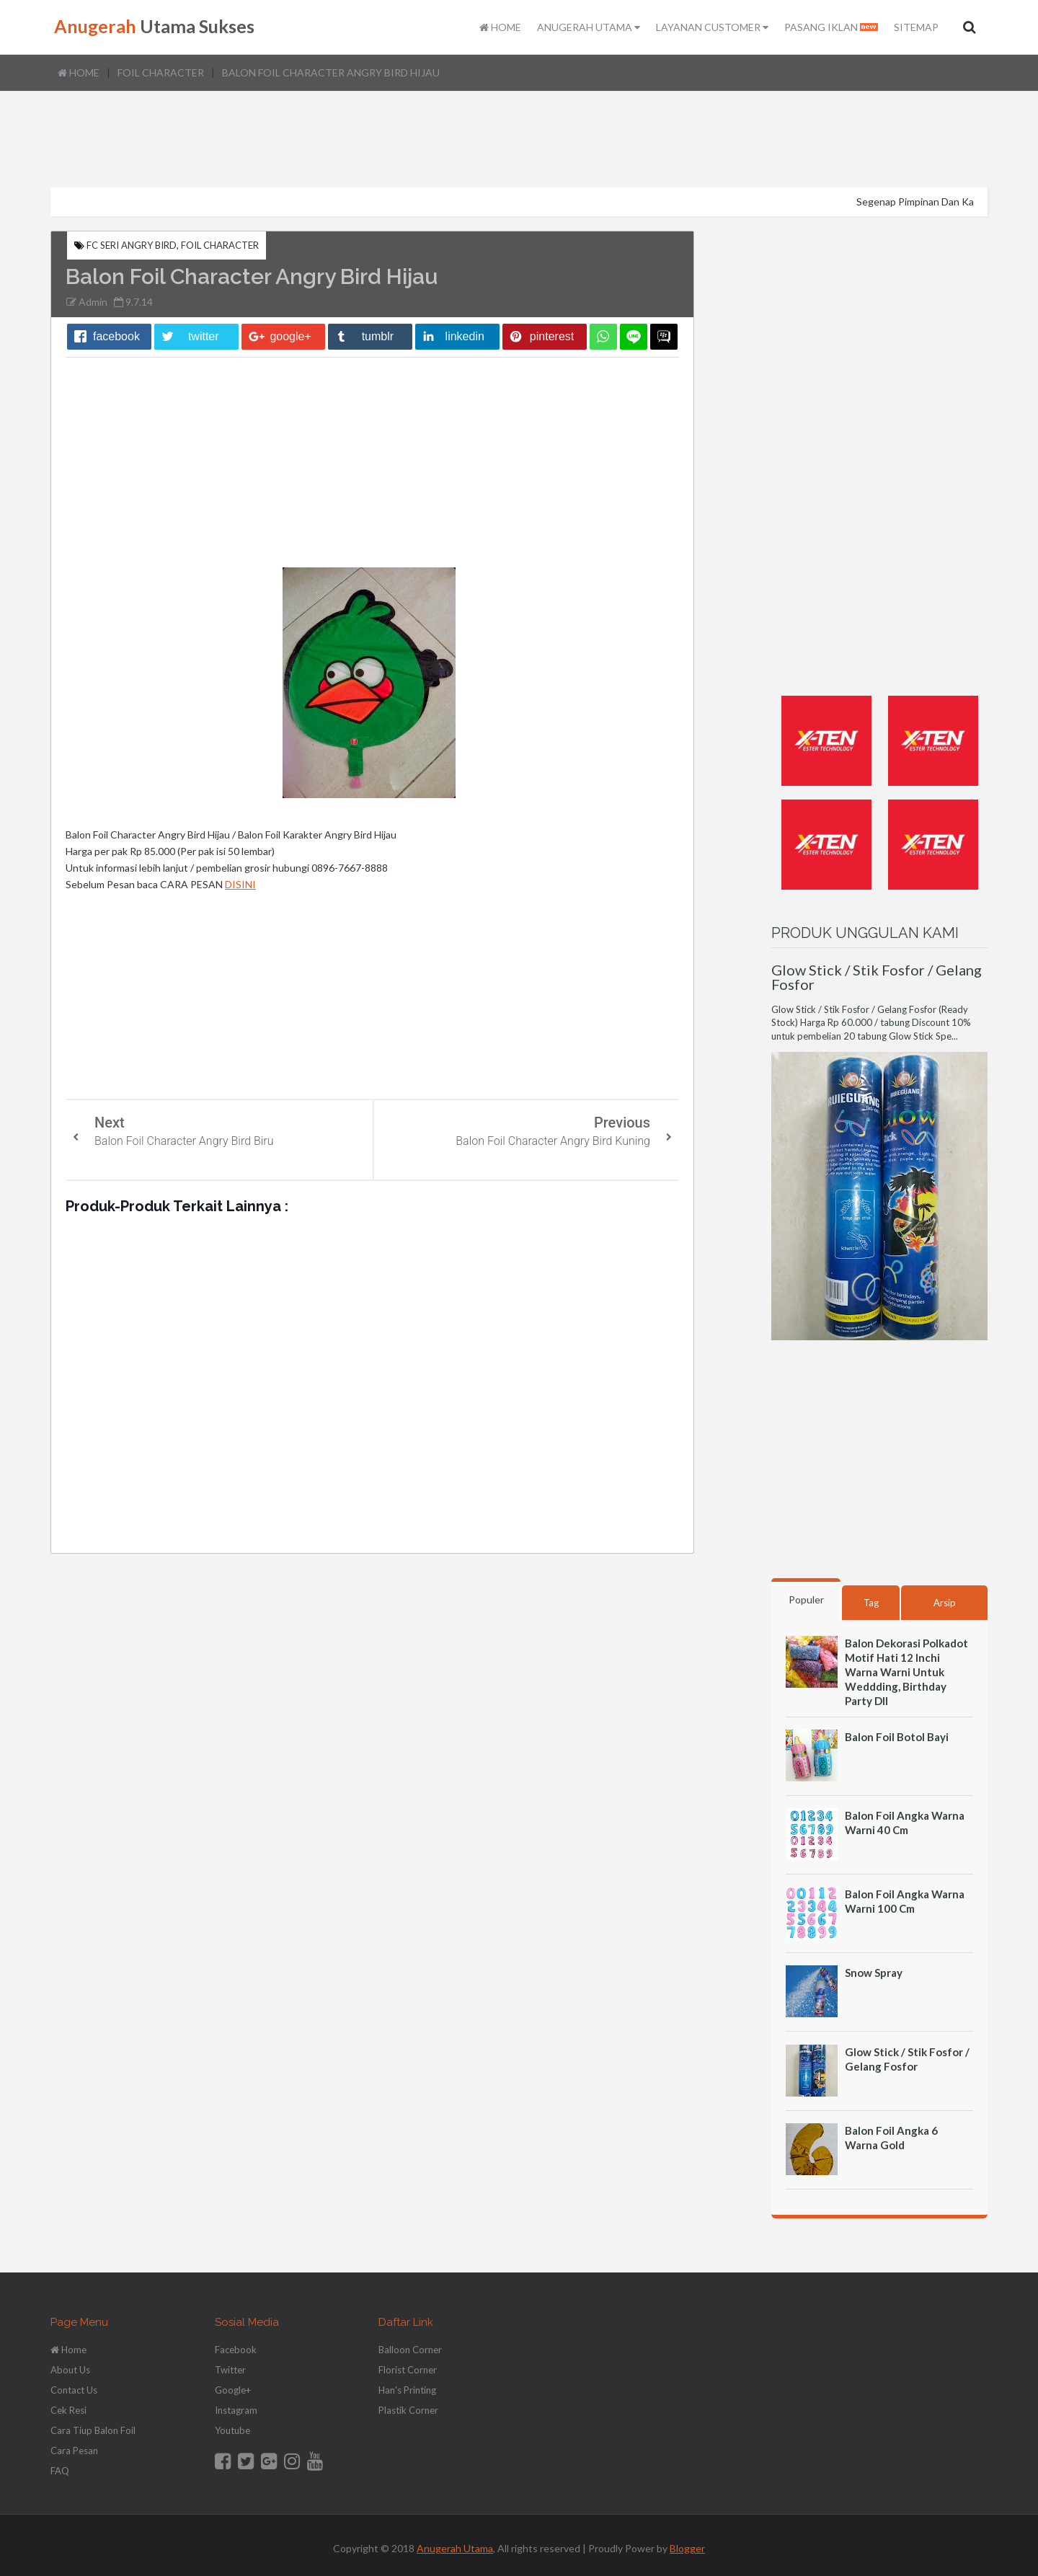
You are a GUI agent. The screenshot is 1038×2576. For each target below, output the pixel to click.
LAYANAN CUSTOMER (712, 27)
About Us (70, 2370)
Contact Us (73, 2390)
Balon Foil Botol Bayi (897, 1736)
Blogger (687, 2548)
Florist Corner (407, 2370)
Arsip (944, 1602)
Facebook (236, 2349)
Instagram (236, 2410)
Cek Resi (68, 2410)
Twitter (230, 2370)
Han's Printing (407, 2390)
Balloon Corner (410, 2349)
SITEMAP (916, 27)
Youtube (232, 2430)
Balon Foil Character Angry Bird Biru (184, 1141)
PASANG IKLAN (831, 27)
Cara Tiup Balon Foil (93, 2430)
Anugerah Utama (455, 2548)
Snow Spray (873, 1972)
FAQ (59, 2471)
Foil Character (160, 72)
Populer (806, 1599)
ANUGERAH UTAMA (588, 27)
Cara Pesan (74, 2450)
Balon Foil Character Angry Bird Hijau (331, 72)
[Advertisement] (519, 140)
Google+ (233, 2390)
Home (78, 72)
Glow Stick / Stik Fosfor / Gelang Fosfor (876, 977)
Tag (871, 1602)
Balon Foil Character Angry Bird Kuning (553, 1141)
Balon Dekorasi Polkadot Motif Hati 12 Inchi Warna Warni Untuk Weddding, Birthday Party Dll (906, 1672)
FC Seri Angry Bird (131, 245)
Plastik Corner (408, 2410)
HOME (500, 27)
